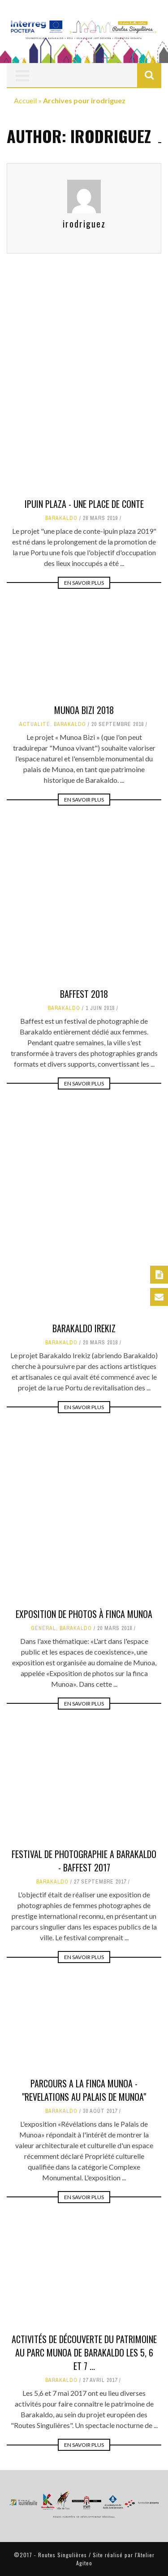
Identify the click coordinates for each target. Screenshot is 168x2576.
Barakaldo (61, 518)
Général (43, 1628)
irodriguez (84, 223)
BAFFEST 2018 (84, 1045)
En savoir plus (84, 582)
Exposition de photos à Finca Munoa (84, 1614)
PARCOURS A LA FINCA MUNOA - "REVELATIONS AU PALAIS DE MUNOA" (84, 2090)
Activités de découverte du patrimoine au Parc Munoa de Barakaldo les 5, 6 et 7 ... (84, 2352)
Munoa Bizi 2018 (84, 710)
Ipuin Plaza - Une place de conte (84, 504)
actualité (34, 724)
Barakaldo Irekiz (84, 1379)
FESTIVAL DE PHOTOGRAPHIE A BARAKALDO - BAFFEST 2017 (84, 1860)
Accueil (25, 100)
